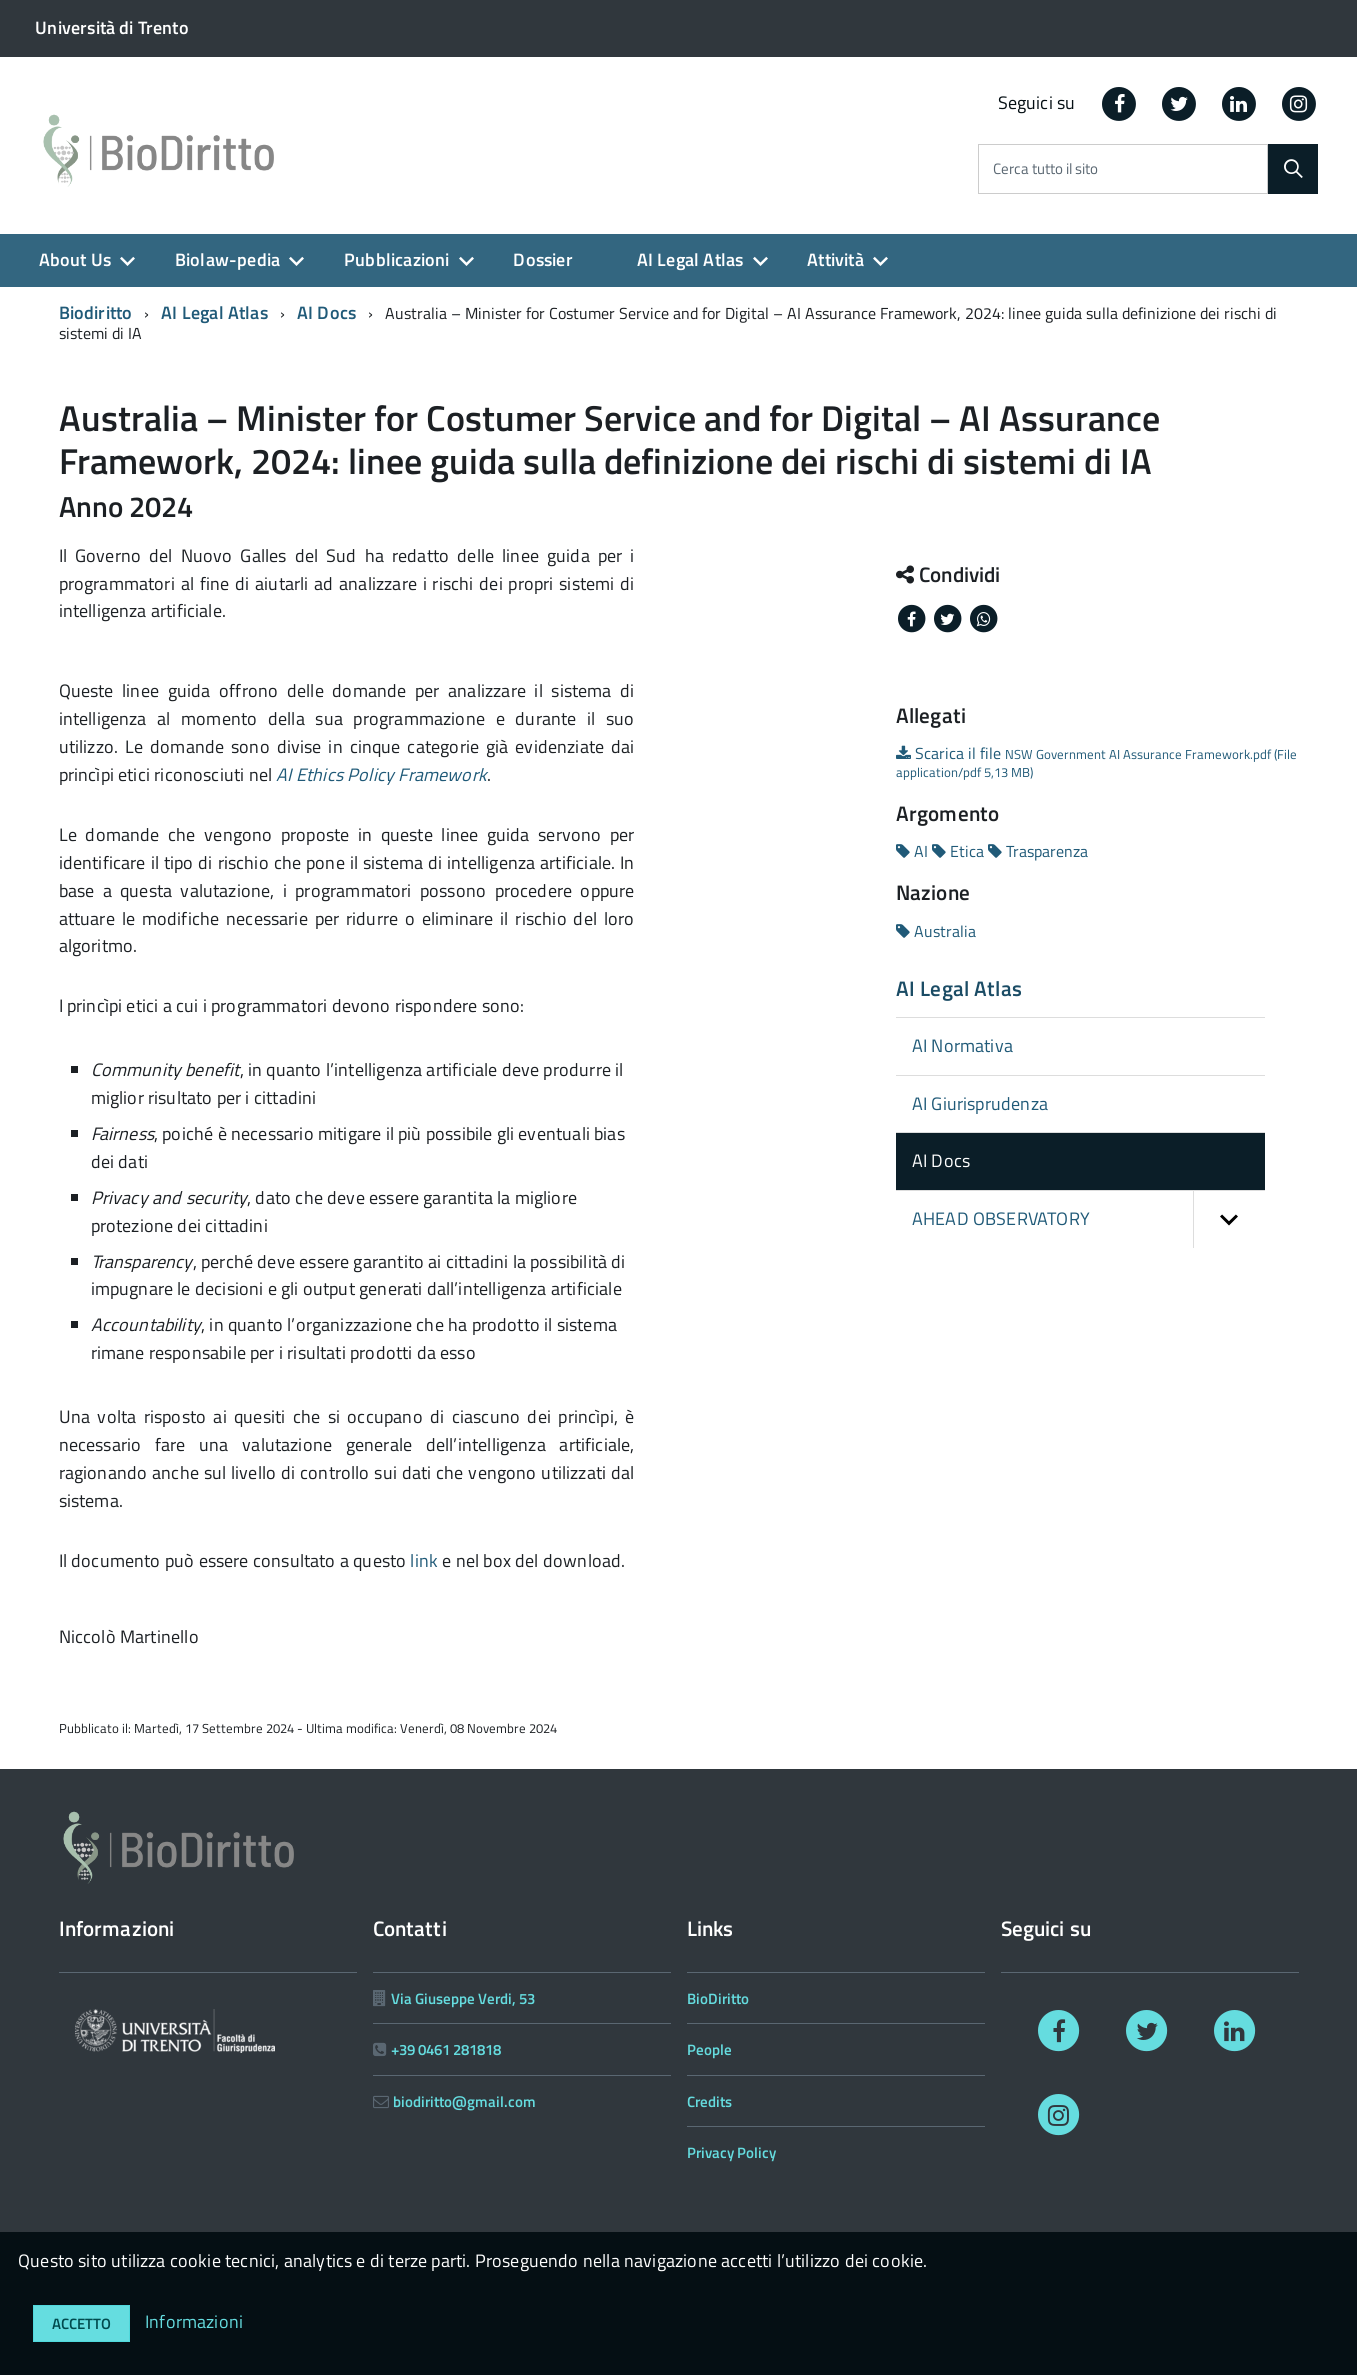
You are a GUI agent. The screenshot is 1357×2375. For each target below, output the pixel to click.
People (709, 2049)
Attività (835, 259)
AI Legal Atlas (690, 259)
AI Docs (326, 312)
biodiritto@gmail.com (464, 2101)
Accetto (81, 2323)
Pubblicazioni (396, 259)
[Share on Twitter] (950, 617)
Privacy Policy (731, 2152)
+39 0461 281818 (446, 2049)
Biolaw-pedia (227, 259)
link (424, 1560)
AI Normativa (962, 1045)
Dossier (542, 259)
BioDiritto (718, 1998)
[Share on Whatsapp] (984, 617)
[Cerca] (1293, 169)
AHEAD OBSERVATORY (1088, 1219)
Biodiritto (96, 312)
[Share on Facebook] (914, 617)
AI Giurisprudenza (980, 1103)
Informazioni (194, 2321)
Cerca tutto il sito (1045, 169)
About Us (75, 259)
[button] (1229, 1219)
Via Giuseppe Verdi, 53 (463, 1998)
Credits (709, 2101)
